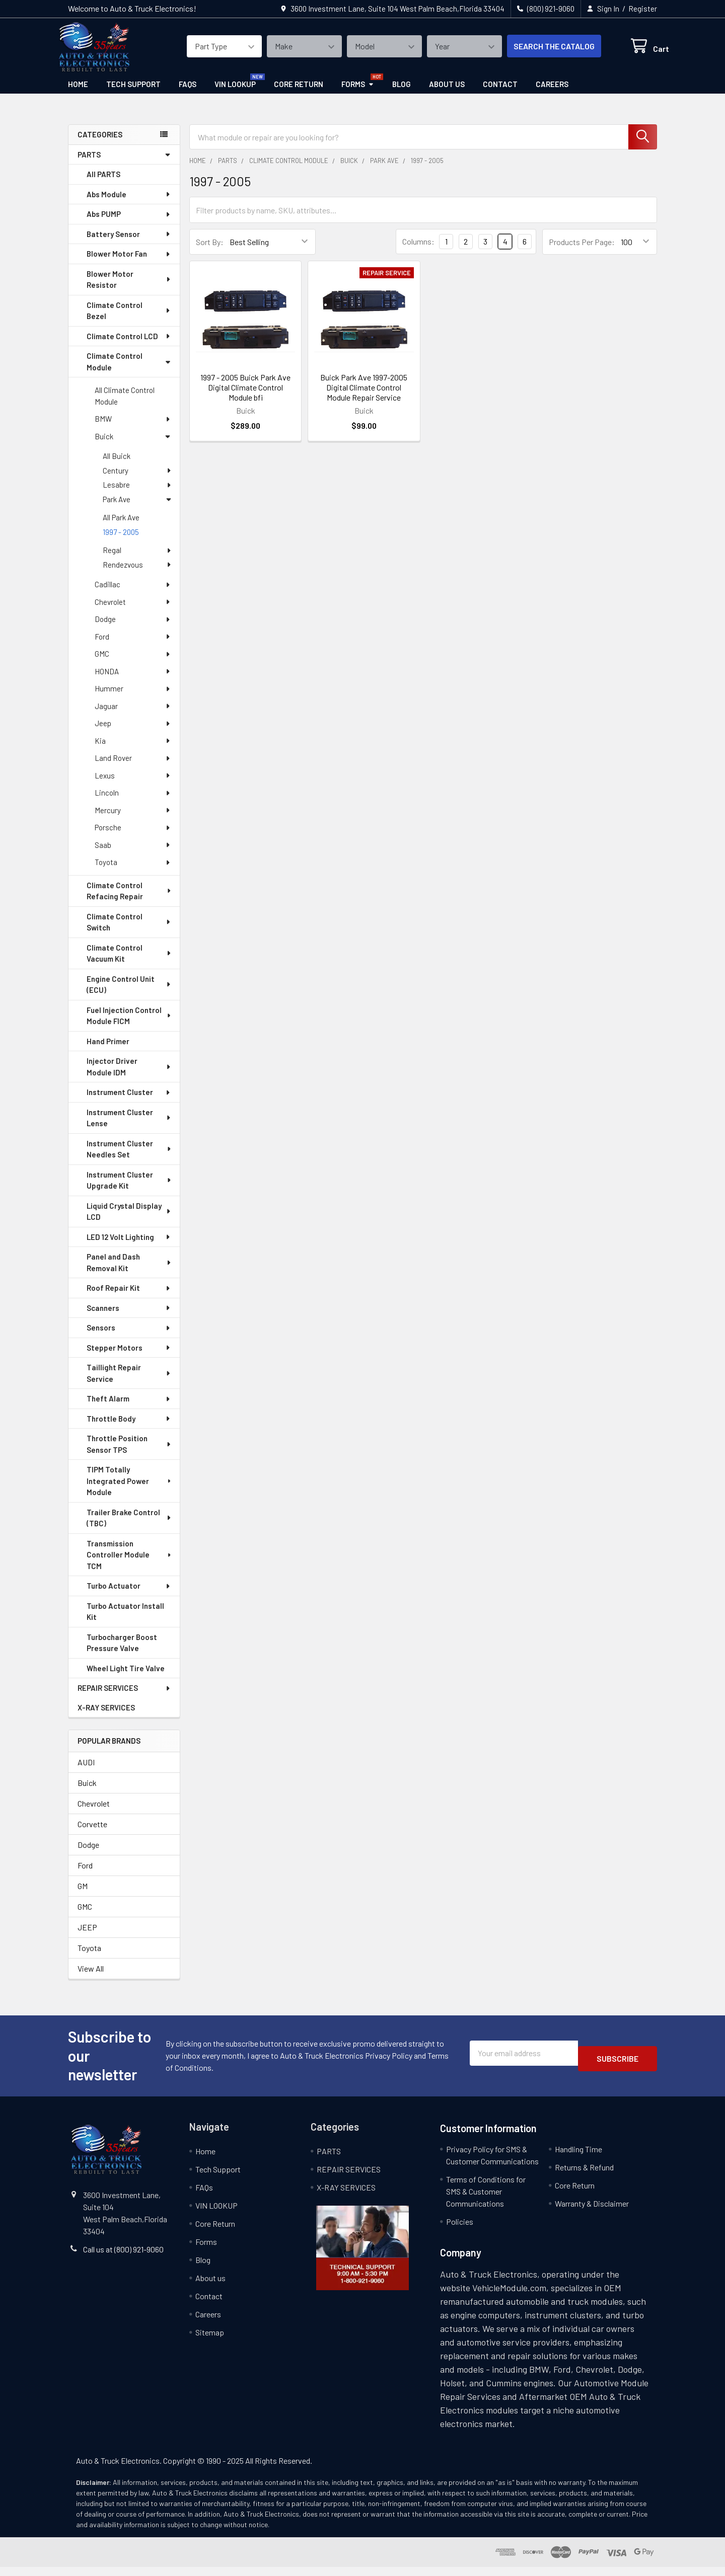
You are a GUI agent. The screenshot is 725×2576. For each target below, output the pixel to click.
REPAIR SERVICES (124, 1696)
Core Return (298, 93)
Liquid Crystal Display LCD (129, 1220)
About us (447, 93)
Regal (137, 559)
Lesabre (137, 493)
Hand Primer (108, 1050)
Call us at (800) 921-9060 (123, 2258)
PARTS (124, 163)
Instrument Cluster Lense (129, 1127)
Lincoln (133, 801)
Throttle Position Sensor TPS (129, 1453)
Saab (133, 853)
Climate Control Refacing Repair (129, 900)
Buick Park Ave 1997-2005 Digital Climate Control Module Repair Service (363, 396)
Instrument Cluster (129, 1101)
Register (642, 8)
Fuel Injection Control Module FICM (129, 1024)
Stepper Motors (129, 1356)
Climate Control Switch (129, 931)
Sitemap (209, 2341)
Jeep (133, 732)
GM (83, 1895)
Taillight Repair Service (129, 1382)
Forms (357, 93)
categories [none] (100, 143)
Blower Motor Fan (129, 262)
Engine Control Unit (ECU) (129, 993)
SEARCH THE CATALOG (542, 52)
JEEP (87, 1936)
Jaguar (133, 715)
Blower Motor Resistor (129, 288)
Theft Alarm (129, 1407)
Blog (401, 93)
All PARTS (103, 183)
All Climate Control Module (125, 405)
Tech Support (133, 93)
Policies (459, 2230)
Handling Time (578, 2158)
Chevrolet (133, 610)
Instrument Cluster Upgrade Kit (129, 1189)
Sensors (129, 1336)
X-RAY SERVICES (106, 1716)
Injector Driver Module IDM (129, 1075)
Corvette (92, 1833)
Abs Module (129, 203)
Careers (552, 93)
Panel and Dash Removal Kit (129, 1271)
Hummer (133, 697)
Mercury (133, 819)
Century (137, 479)
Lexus (133, 784)
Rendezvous (137, 573)
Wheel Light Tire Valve (126, 1677)
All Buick (116, 465)
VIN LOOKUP (235, 93)
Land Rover (133, 766)
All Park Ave (121, 526)
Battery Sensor (129, 243)
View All (91, 1977)
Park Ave (137, 508)
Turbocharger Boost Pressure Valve (122, 1652)
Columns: (418, 250)
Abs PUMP (129, 222)
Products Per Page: (582, 251)
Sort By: (210, 251)
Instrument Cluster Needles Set (129, 1158)
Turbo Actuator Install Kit (125, 1620)
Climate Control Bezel (129, 319)
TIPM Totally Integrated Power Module (130, 1490)
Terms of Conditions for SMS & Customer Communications (486, 2200)
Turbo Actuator (129, 1594)
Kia (133, 749)
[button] (362, 2257)
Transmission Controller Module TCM (130, 1564)
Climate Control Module (129, 370)
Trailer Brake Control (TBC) (129, 1527)
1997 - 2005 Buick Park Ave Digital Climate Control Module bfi (245, 396)
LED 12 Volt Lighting (129, 1246)
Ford (133, 645)
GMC (133, 662)
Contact (500, 93)
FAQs (187, 93)
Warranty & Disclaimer (592, 2212)
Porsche (133, 836)
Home (78, 93)
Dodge (133, 628)
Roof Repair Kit (129, 1296)
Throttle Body (129, 1427)
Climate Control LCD (129, 345)
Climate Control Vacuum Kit (129, 962)
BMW (133, 427)
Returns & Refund (584, 2176)
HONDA (133, 680)
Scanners (129, 1316)
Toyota (133, 871)
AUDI (86, 1771)
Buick (133, 445)
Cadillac (133, 593)
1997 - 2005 (121, 540)
